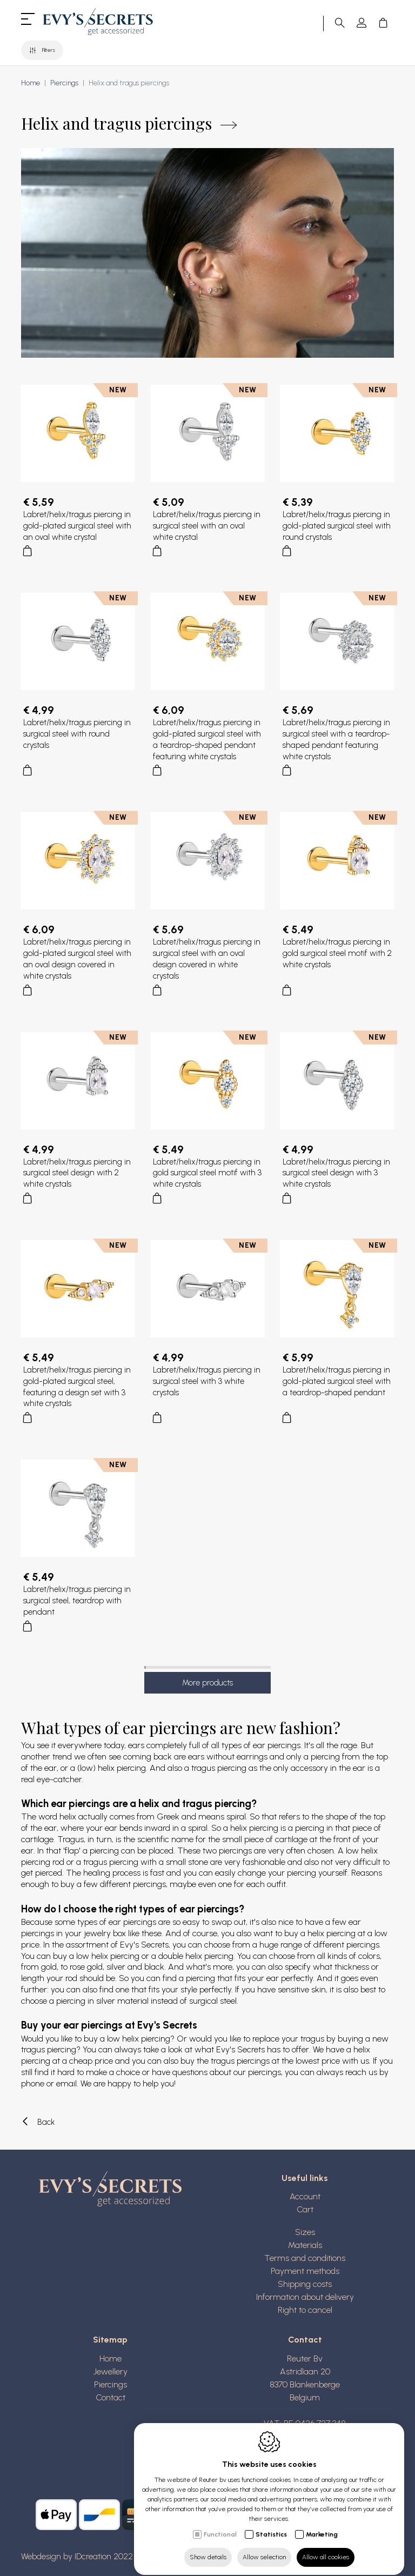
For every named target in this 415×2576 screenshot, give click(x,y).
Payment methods (305, 2271)
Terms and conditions (304, 2258)
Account (305, 2196)
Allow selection (264, 2547)
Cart (305, 2209)
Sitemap (110, 2339)
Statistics (271, 2524)
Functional (220, 2524)
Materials (305, 2245)
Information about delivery (305, 2297)
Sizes (305, 2232)
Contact (110, 2397)
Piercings (64, 83)
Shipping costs (305, 2284)
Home (30, 83)
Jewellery (110, 2371)
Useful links (305, 2178)
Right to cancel (305, 2310)
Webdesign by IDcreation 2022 (77, 2556)
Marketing (322, 2524)
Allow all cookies (325, 2547)
